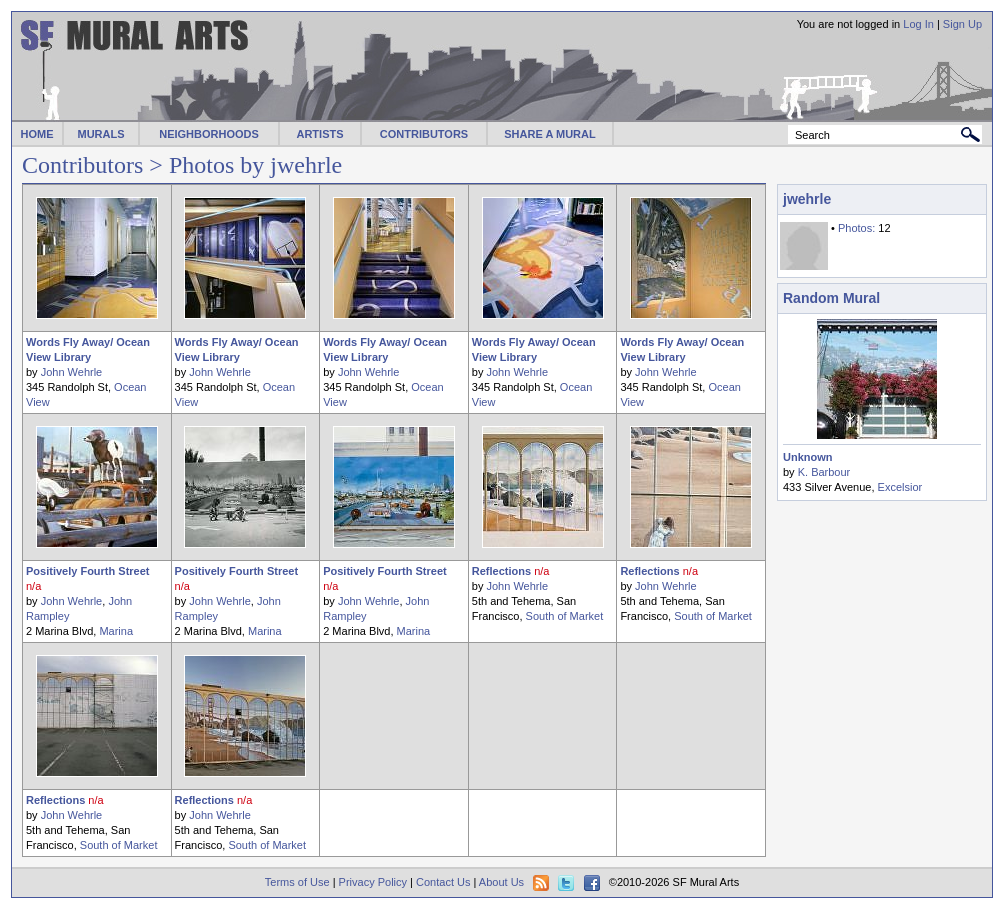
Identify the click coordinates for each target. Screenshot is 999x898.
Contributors (82, 165)
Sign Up (962, 24)
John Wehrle (72, 372)
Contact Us (443, 882)
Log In (918, 24)
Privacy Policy (373, 882)
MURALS (100, 134)
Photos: (856, 228)
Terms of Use (297, 882)
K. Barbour (824, 472)
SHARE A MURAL (549, 134)
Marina (116, 631)
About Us (501, 882)
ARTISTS (319, 134)
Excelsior (900, 487)
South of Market (565, 616)
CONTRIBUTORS (424, 134)
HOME (37, 134)
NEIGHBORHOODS (209, 134)
